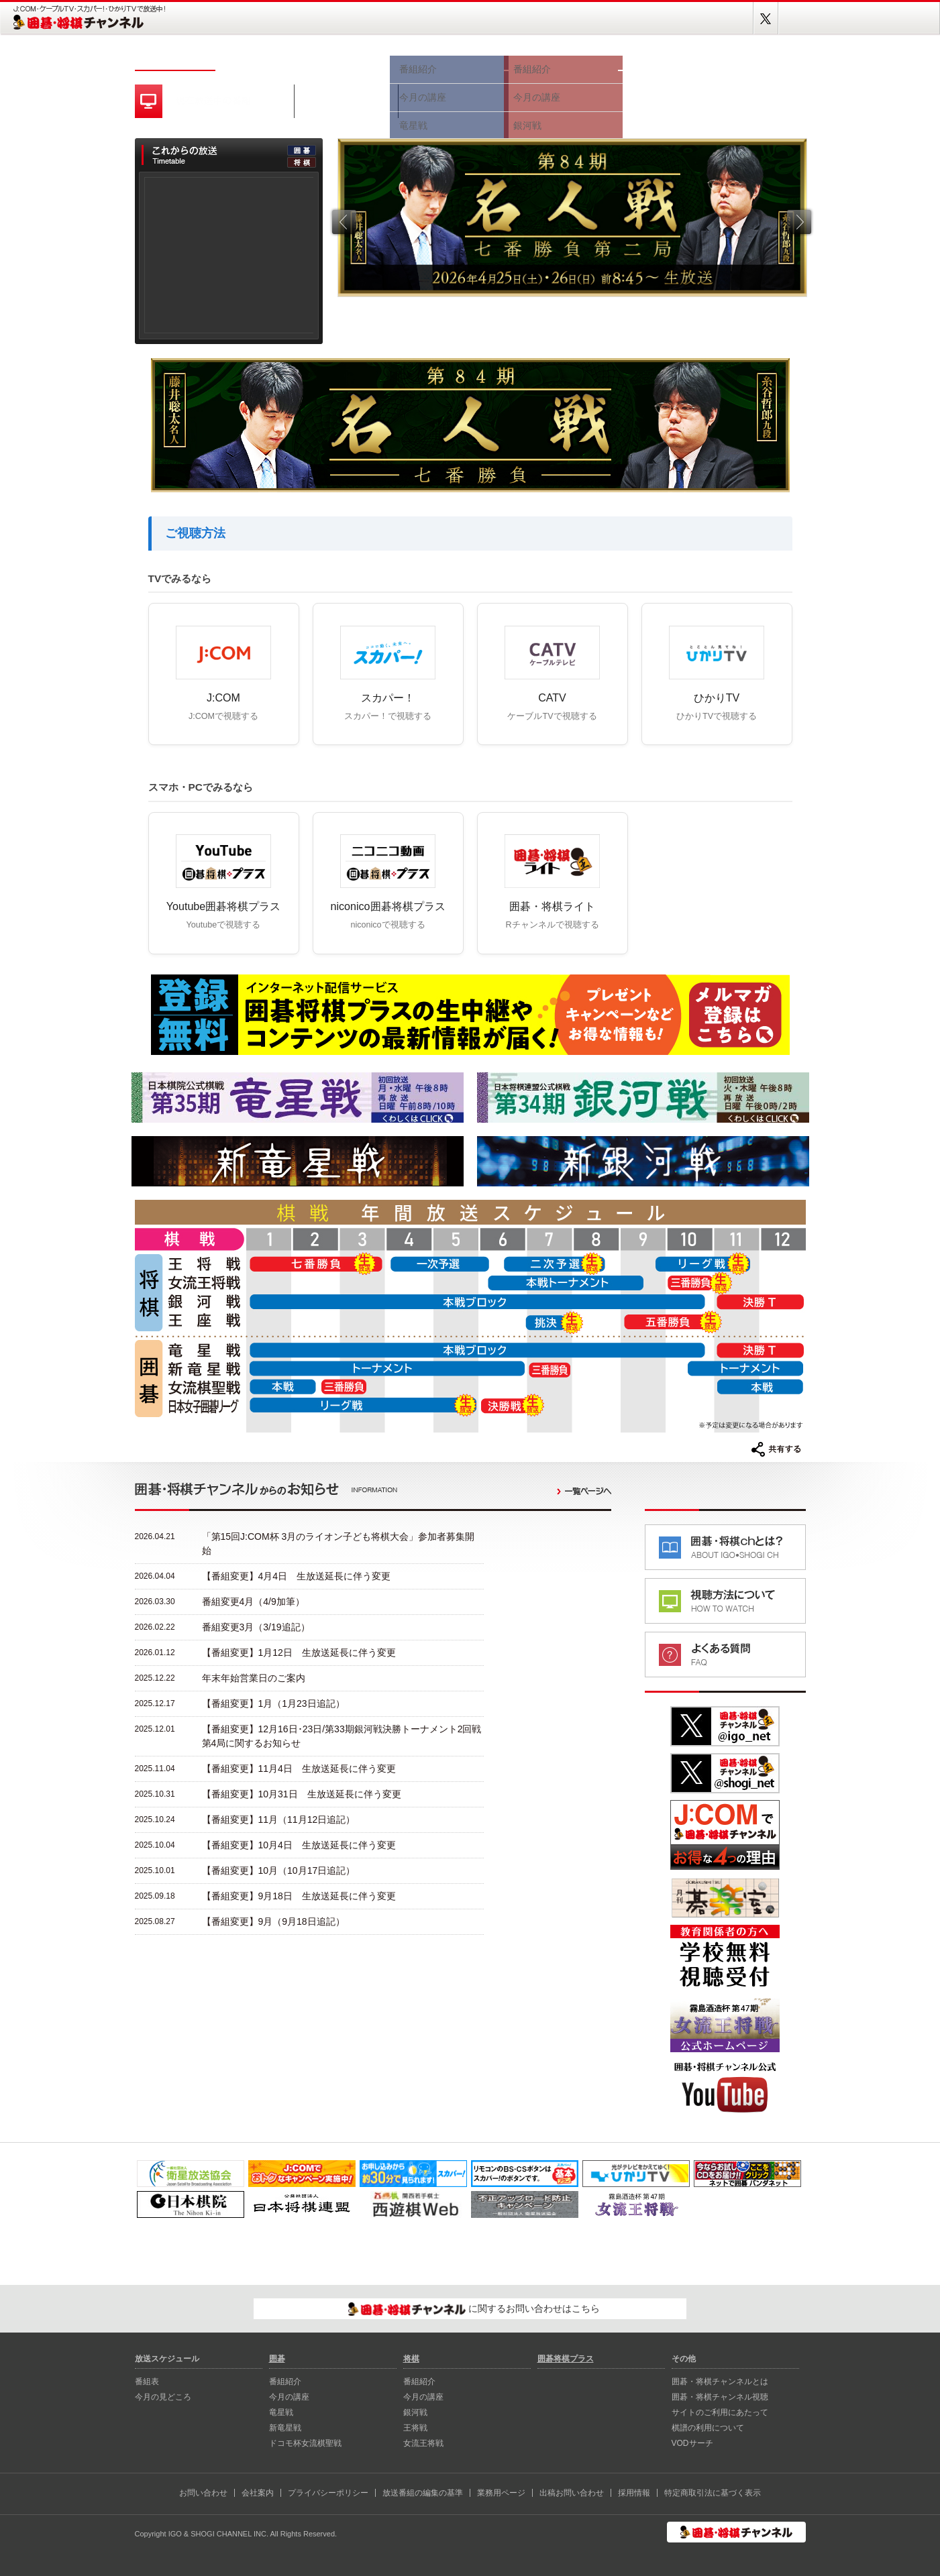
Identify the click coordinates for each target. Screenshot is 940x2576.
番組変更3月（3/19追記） (256, 1627)
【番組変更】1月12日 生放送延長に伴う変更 (299, 1652)
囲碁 (447, 59)
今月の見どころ (343, 59)
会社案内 (258, 2493)
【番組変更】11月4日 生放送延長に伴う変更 (299, 1768)
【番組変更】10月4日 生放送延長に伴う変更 (299, 1845)
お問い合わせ (203, 2493)
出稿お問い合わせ (571, 2493)
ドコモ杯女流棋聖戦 (305, 2443)
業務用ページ (501, 2493)
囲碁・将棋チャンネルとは (720, 2381)
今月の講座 (289, 2397)
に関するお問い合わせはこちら (474, 2309)
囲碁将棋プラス (759, 59)
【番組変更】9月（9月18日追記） (273, 1921)
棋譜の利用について (708, 2427)
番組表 (255, 59)
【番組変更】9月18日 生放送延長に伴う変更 (299, 1896)
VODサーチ (692, 2443)
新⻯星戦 (285, 2427)
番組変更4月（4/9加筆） (253, 1601)
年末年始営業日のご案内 (253, 1678)
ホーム (175, 59)
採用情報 (634, 2493)
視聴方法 (665, 59)
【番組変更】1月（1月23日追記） (273, 1703)
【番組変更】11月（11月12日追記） (279, 1819)
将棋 (561, 59)
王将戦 (415, 2427)
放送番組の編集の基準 (422, 2493)
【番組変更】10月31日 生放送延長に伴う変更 (301, 1794)
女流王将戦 (423, 2443)
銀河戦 (415, 2412)
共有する (776, 1449)
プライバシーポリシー (328, 2493)
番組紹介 (285, 2381)
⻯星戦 (281, 2412)
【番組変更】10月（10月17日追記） (279, 1870)
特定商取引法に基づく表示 (712, 2493)
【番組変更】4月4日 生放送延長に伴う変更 (296, 1576)
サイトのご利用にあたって (720, 2412)
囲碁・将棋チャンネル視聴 (720, 2397)
